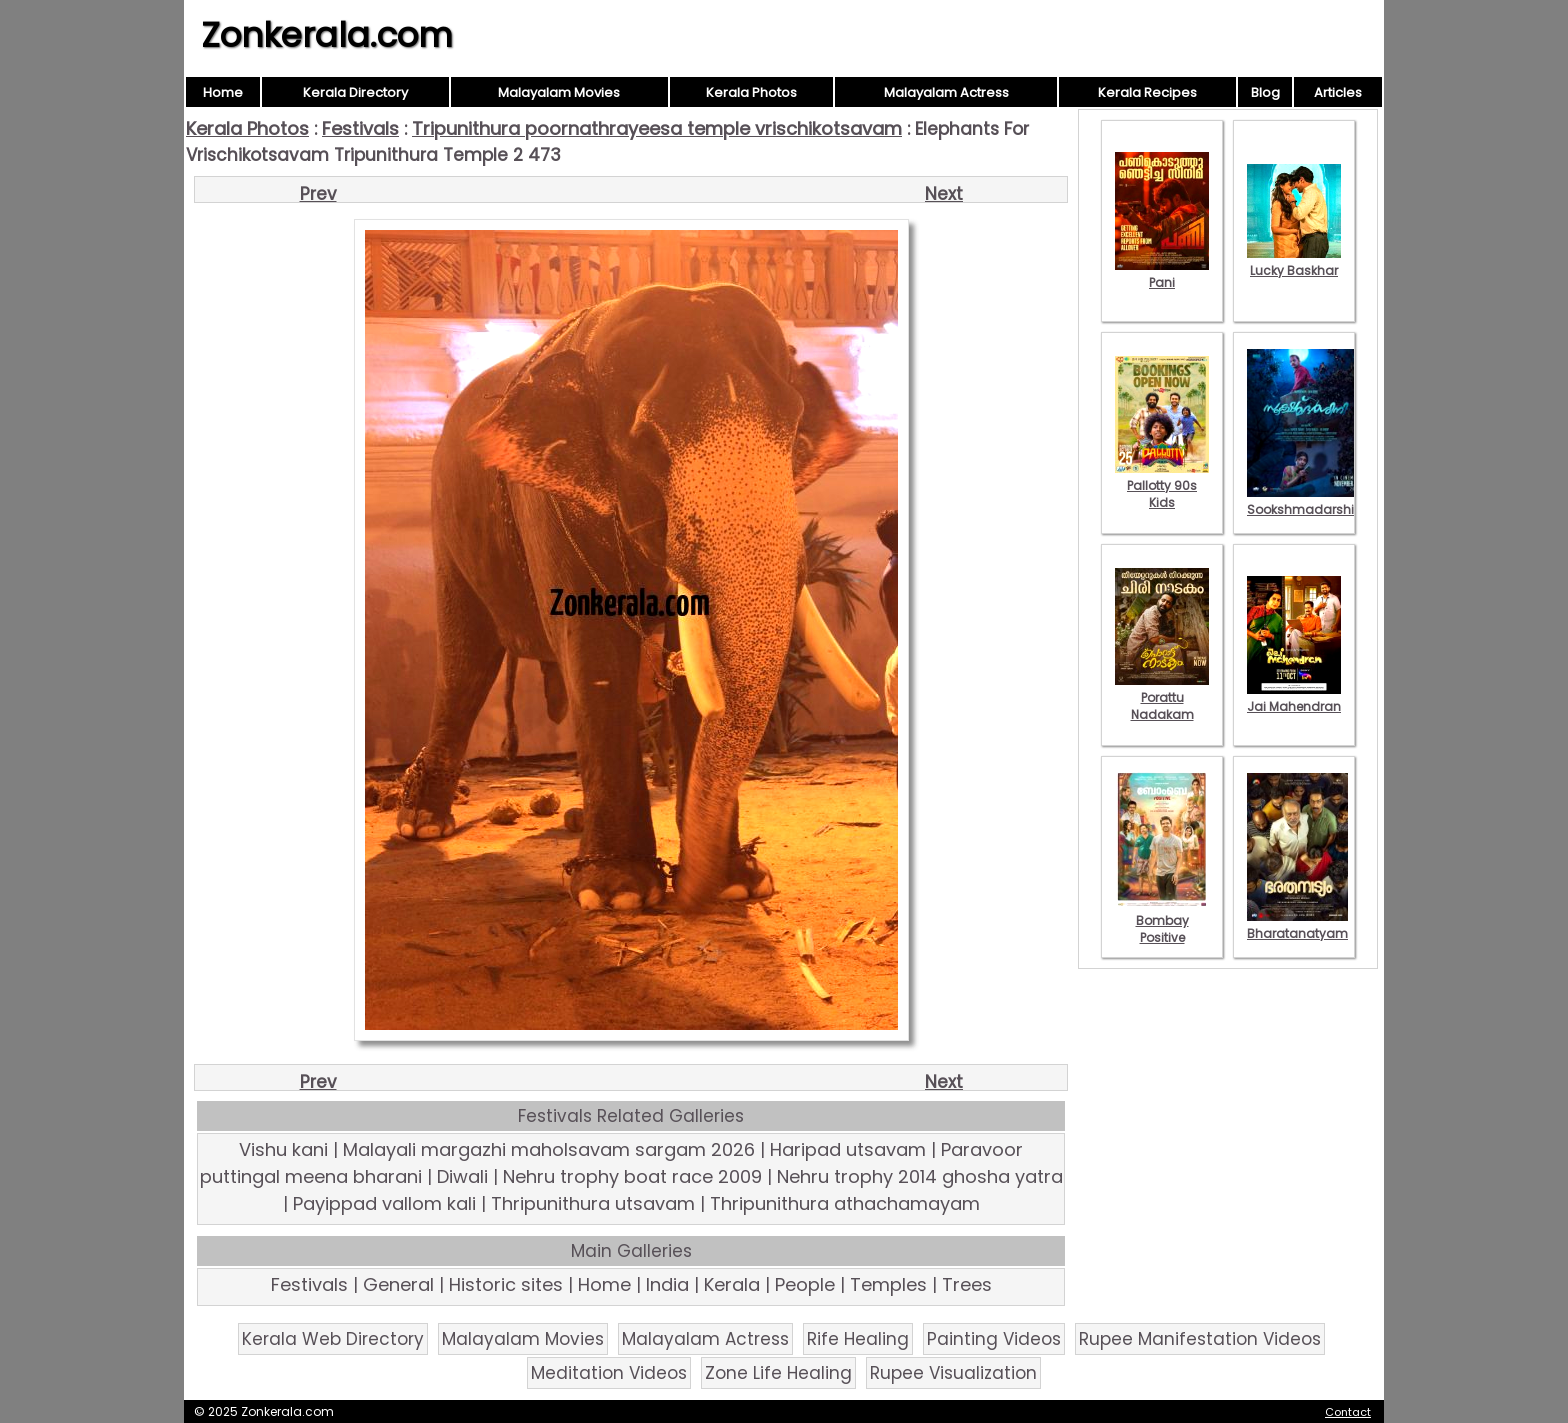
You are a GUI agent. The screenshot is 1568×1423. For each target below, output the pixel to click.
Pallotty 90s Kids (1162, 485)
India (667, 1284)
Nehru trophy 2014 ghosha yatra (920, 1176)
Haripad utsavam (848, 1149)
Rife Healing (858, 1339)
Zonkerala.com (327, 35)
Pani (1162, 274)
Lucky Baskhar (1294, 262)
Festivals (360, 128)
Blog (1265, 92)
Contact (1348, 1412)
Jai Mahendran (1294, 698)
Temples (888, 1284)
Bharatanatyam (1297, 925)
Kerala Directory (355, 92)
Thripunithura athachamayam (845, 1203)
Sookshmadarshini (1306, 501)
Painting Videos (994, 1339)
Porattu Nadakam (1162, 697)
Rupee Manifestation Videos (1200, 1339)
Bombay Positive (1162, 920)
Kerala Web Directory (333, 1339)
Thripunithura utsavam (593, 1203)
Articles (1338, 92)
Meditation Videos (609, 1373)
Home (223, 92)
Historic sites (506, 1284)
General (398, 1284)
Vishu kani (283, 1149)
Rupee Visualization (953, 1373)
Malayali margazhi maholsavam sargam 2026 (549, 1149)
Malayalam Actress (946, 92)
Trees (967, 1284)
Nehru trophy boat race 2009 (632, 1176)
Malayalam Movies (559, 92)
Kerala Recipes (1147, 92)
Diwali (462, 1176)
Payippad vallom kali (384, 1203)
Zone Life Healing (778, 1373)
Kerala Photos (751, 92)
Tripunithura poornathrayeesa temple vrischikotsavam (657, 128)
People (805, 1284)
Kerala (732, 1284)
